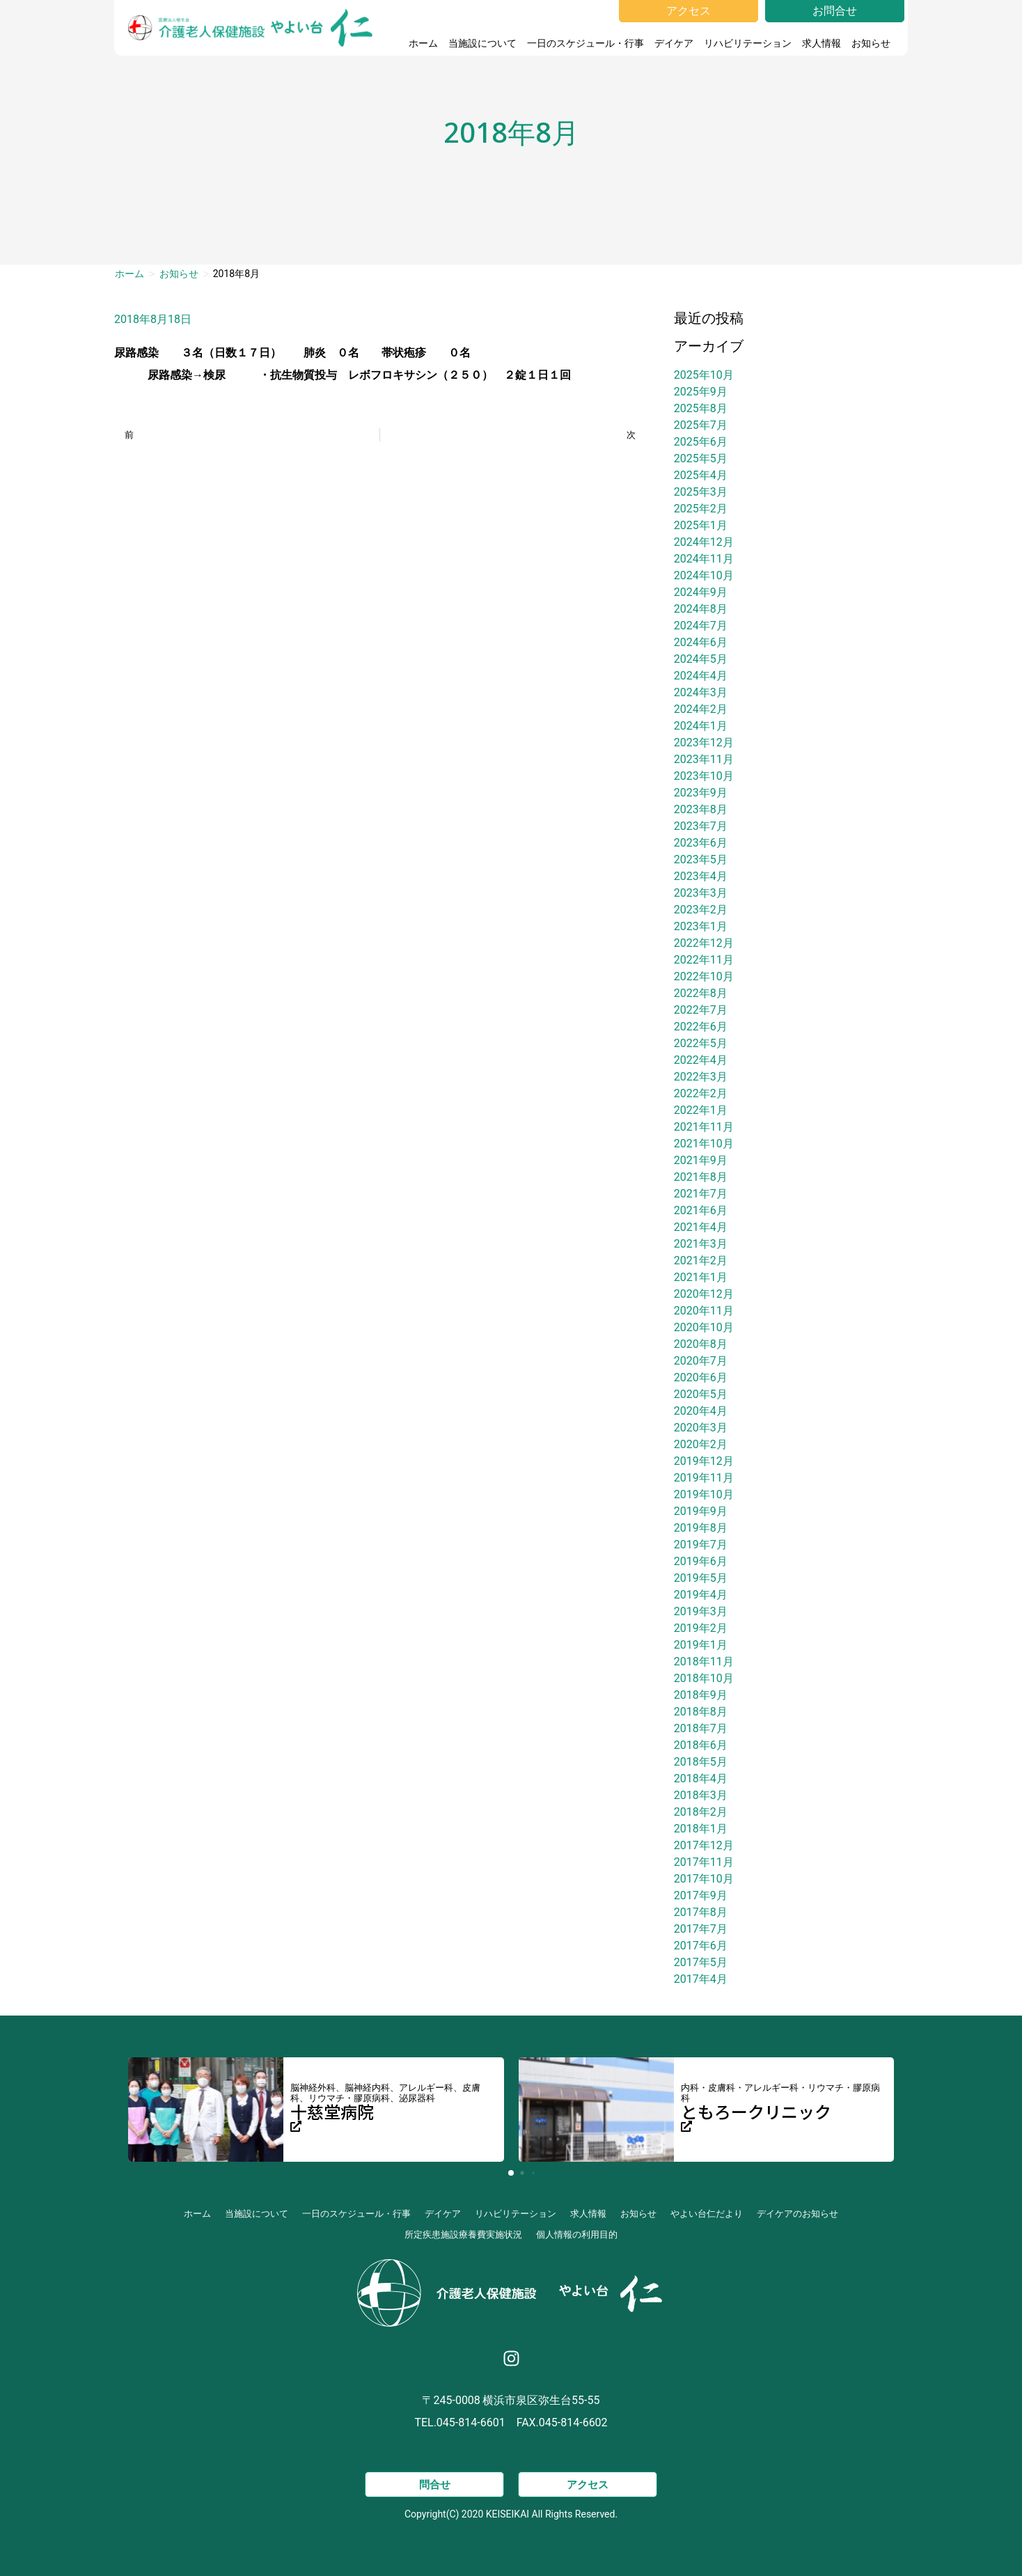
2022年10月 (704, 976)
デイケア (673, 43)
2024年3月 (701, 692)
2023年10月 (704, 776)
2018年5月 (701, 1761)
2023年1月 (701, 926)
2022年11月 (704, 959)
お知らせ (874, 43)
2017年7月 (701, 1928)
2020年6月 (701, 1377)
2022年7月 (701, 1009)
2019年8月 (701, 1527)
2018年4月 (701, 1778)
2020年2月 (701, 1444)
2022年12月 (704, 943)
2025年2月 (701, 508)
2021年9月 (701, 1160)
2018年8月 (701, 1711)
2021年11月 (704, 1126)
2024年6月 (701, 642)
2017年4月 (701, 1979)
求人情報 (821, 43)
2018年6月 (701, 1745)
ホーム (423, 43)
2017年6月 (701, 1945)
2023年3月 (701, 893)
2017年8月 (701, 1912)
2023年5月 (701, 859)
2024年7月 (701, 625)
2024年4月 (701, 675)
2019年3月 (701, 1611)
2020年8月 (701, 1344)
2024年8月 (701, 608)
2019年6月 (701, 1561)
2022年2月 (701, 1093)
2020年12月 (704, 1294)
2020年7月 (701, 1360)
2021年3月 (701, 1243)
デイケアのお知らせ (797, 2213)
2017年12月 (704, 1845)
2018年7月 (701, 1728)
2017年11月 (704, 1862)
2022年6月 (701, 1026)
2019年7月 (701, 1544)
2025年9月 (701, 391)
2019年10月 (704, 1494)
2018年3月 (701, 1795)
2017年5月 (701, 1962)
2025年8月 (701, 408)
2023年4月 (701, 876)
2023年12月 (704, 742)
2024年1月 (701, 725)
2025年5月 (701, 458)
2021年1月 (701, 1277)
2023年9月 (701, 792)
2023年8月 (701, 809)
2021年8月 (701, 1177)
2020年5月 (701, 1394)
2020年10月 (704, 1327)
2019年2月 (701, 1628)
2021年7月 (701, 1193)
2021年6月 (701, 1210)
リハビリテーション (748, 43)
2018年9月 (701, 1695)
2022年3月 (701, 1076)
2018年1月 (701, 1828)
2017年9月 (701, 1895)
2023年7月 (701, 826)
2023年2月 (701, 909)
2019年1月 (701, 1644)
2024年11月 (704, 558)
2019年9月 (701, 1511)
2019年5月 (701, 1578)
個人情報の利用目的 (577, 2234)
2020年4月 (701, 1410)
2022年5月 (701, 1043)
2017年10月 (704, 1878)
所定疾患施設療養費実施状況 (463, 2234)
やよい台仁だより (706, 2213)
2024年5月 (701, 659)
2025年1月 (701, 525)
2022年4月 (701, 1060)
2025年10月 (704, 375)
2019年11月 (704, 1477)
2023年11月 (704, 759)
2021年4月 (701, 1227)
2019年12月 (704, 1461)
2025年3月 (701, 491)
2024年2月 (701, 709)
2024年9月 (701, 592)
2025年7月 (701, 425)
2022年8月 (701, 993)
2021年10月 (704, 1143)
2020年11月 (704, 1310)
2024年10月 (704, 575)
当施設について (482, 43)
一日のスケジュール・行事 (585, 43)
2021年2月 (701, 1260)
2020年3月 (701, 1427)
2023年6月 (701, 842)
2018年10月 (704, 1678)
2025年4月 (701, 475)
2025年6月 (701, 441)
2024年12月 (704, 542)
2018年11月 (704, 1661)
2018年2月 (701, 1812)
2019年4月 (701, 1594)
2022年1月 (701, 1110)
